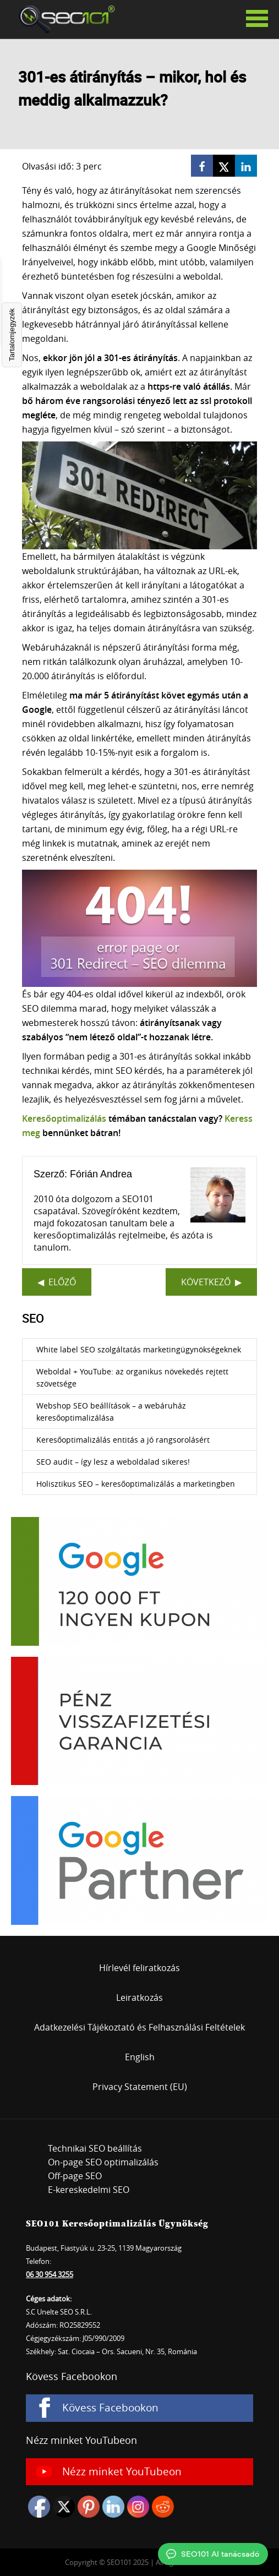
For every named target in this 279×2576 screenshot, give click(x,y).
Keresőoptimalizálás (64, 1118)
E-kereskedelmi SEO (88, 2189)
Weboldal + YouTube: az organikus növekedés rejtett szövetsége (132, 1377)
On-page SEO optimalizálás (103, 2162)
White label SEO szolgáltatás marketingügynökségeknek (138, 1349)
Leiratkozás (139, 1997)
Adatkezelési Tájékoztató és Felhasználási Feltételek (139, 2027)
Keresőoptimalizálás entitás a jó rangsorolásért (123, 1439)
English (140, 2057)
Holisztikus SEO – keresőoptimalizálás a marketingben (135, 1483)
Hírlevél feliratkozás (139, 1968)
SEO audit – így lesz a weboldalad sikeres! (113, 1461)
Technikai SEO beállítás (95, 2148)
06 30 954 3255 (49, 2274)
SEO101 (63, 19)
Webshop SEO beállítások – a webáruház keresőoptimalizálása (111, 1411)
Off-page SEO (75, 2175)
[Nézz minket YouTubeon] (139, 2472)
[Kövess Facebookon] (139, 2408)
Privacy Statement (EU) (139, 2087)
